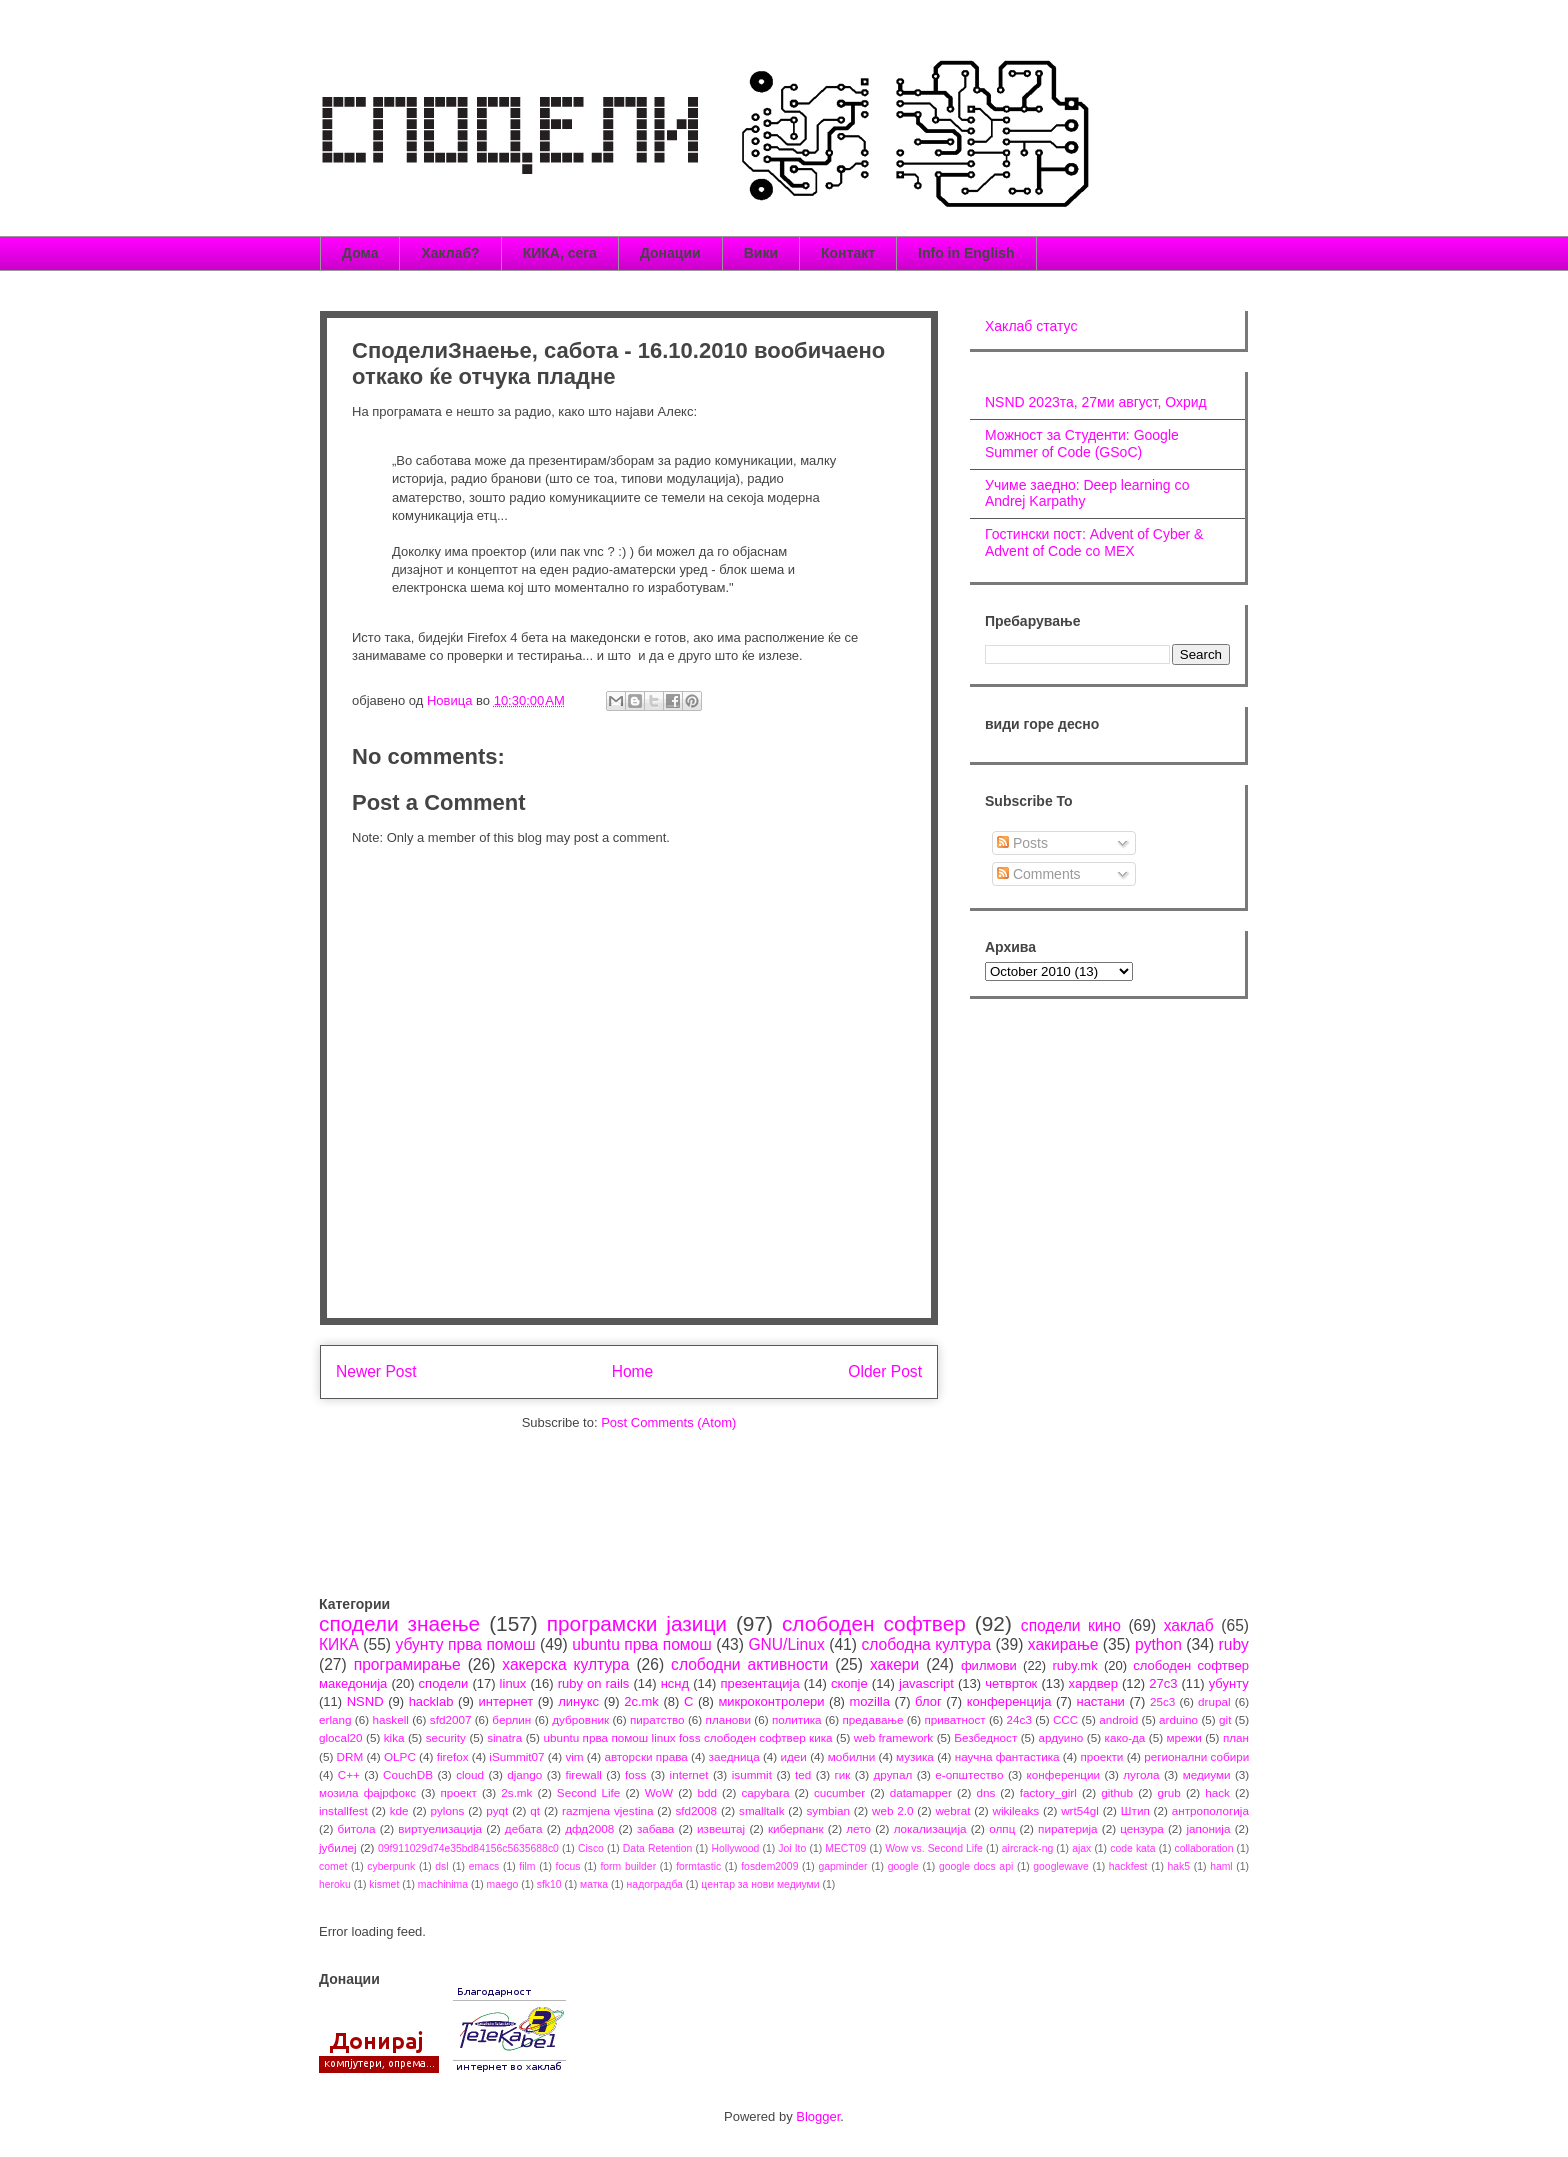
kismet (384, 1884)
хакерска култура (565, 1664)
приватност (954, 1719)
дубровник (580, 1719)
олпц (1002, 1828)
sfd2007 (451, 1719)
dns (985, 1792)
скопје (849, 1683)
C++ (349, 1774)
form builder (628, 1866)
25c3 (1162, 1701)
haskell (390, 1719)
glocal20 (341, 1737)
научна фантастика (1007, 1756)
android (1118, 1719)
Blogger (818, 2116)
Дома (360, 253)
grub (1168, 1792)
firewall (583, 1774)
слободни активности (749, 1664)
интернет (506, 1701)
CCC (1065, 1719)
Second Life (589, 1792)
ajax (1081, 1848)
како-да (1125, 1737)
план (1236, 1737)
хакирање (1063, 1644)
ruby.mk (1074, 1665)
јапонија (1208, 1828)
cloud (470, 1774)
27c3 (1163, 1683)
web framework (893, 1737)
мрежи (1184, 1737)
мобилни (852, 1756)
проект (458, 1792)
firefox (453, 1756)
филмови (989, 1665)
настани (1100, 1701)
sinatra (504, 1737)
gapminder (842, 1866)
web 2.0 (893, 1810)
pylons (448, 1810)
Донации (670, 253)
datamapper (921, 1792)
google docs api (976, 1866)
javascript (926, 1683)
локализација (930, 1828)
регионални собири (1196, 1756)
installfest (343, 1810)
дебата (524, 1828)
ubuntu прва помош (642, 1644)
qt (535, 1810)
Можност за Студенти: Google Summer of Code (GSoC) (1082, 443)
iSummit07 (516, 1756)
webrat (952, 1810)
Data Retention (658, 1848)
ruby (1234, 1644)
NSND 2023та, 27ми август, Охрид (1096, 402)
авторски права (645, 1756)
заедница (734, 1756)
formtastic (698, 1866)
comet (333, 1866)
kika (394, 1737)
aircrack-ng (1027, 1848)
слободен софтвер (874, 1623)
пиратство (657, 1719)
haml (1221, 1866)
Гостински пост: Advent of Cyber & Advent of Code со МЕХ (1094, 542)
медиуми (1207, 1774)
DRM (350, 1756)
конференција (1009, 1701)
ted (803, 1774)
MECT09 (845, 1848)
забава (655, 1828)
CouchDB (408, 1774)
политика (797, 1719)
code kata (1132, 1848)
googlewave (1060, 1866)
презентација (759, 1683)
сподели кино (1071, 1625)
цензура (1141, 1828)
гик (842, 1774)
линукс (578, 1701)
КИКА (339, 1644)
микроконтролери (771, 1701)
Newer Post (376, 1371)
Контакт (848, 253)
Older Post (885, 1371)
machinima (443, 1884)
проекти (1101, 1756)
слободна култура (926, 1644)
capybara (765, 1792)
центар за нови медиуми (760, 1884)
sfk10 (549, 1884)
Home (633, 1371)
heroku (335, 1884)
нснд (675, 1683)
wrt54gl (1080, 1810)
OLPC (400, 1756)
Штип (1135, 1810)
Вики (761, 253)
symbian (828, 1810)
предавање (873, 1719)
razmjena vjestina (608, 1810)
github (1117, 1792)
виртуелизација (440, 1828)
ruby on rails (594, 1683)
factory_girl (1048, 1792)
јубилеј (338, 1847)
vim (574, 1756)
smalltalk (761, 1810)
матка (594, 1884)
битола (357, 1828)
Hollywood (735, 1848)
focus (568, 1866)
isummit (752, 1774)
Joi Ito (792, 1848)
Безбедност (985, 1737)
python (1158, 1644)
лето (858, 1828)
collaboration (1204, 1848)
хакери (894, 1664)
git (1225, 1719)
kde (399, 1810)
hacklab (431, 1701)
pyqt (497, 1810)
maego (503, 1884)
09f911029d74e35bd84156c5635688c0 (468, 1848)
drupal (1214, 1701)
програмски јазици (637, 1623)
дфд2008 (589, 1828)
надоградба (655, 1884)
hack (1217, 1792)
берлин (511, 1719)
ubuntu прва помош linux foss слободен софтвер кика (687, 1737)
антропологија (1210, 1810)
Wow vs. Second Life (934, 1848)
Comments (1039, 874)
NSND (365, 1701)
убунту (1229, 1683)
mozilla (870, 1701)
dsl (441, 1866)
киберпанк (796, 1828)
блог (928, 1701)
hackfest (1128, 1866)
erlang (335, 1719)
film (527, 1866)
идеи (793, 1756)
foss (635, 1774)
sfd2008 (696, 1810)
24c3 (1019, 1719)
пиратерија (1067, 1828)
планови (728, 1719)
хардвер (1093, 1683)
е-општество (969, 1774)
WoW (659, 1792)
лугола (1141, 1774)
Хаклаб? (450, 253)
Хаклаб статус (1031, 326)
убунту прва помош (465, 1644)
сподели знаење (399, 1623)
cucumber (839, 1792)
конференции (1064, 1774)
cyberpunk (391, 1866)
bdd (708, 1792)
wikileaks (1015, 1810)
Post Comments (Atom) (668, 1422)
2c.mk (641, 1701)
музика (915, 1756)
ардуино (1060, 1737)
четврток (1011, 1683)
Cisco (591, 1848)
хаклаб (1189, 1625)
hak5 (1179, 1866)
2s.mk (516, 1792)
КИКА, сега (560, 253)
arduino (1178, 1719)
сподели (444, 1683)
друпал (893, 1774)
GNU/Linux (786, 1644)
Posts (1022, 843)
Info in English (966, 253)
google (903, 1866)
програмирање (407, 1664)
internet (689, 1774)
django (524, 1774)
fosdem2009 (769, 1866)
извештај (721, 1828)
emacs (484, 1866)
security (446, 1737)
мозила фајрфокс (367, 1792)
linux (513, 1683)
